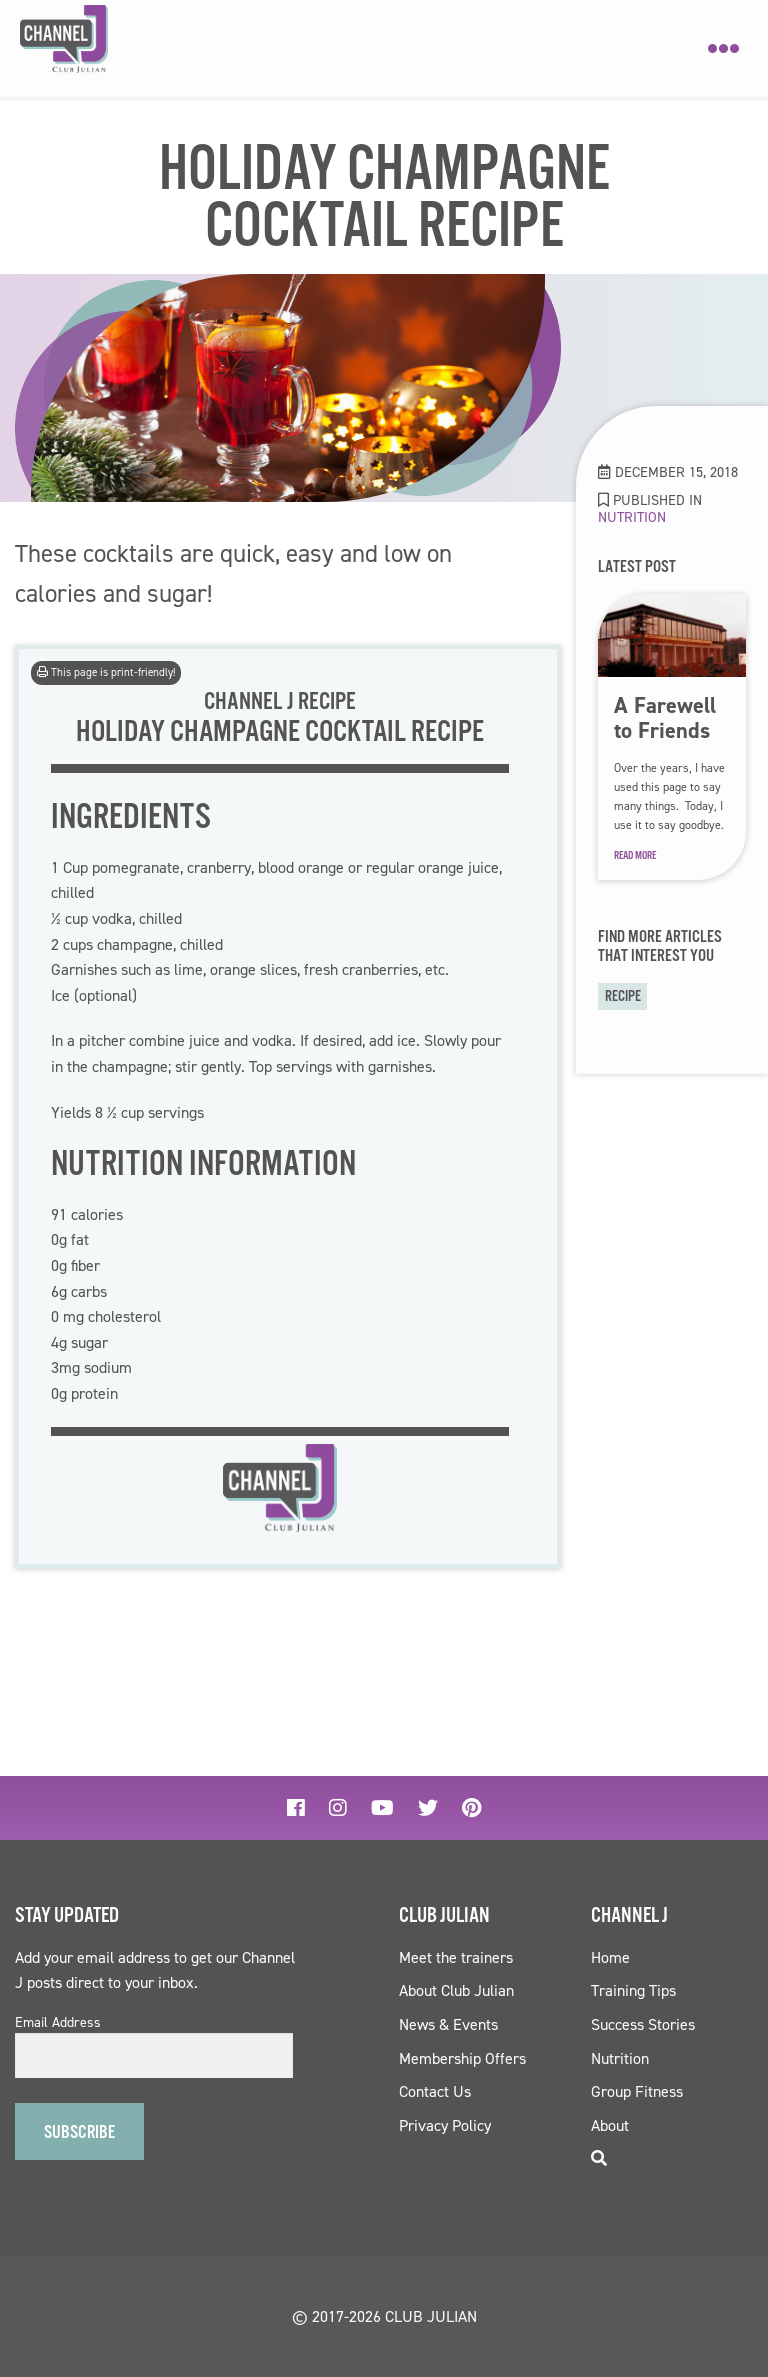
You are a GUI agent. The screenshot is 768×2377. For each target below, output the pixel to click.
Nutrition (632, 517)
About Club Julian (456, 1990)
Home (610, 1957)
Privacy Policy (445, 2125)
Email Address (58, 2023)
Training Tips (633, 1990)
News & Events (448, 2024)
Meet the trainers (456, 1957)
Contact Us (435, 2091)
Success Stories (643, 2024)
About (610, 2125)
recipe (623, 996)
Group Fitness (637, 2091)
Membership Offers (462, 2058)
